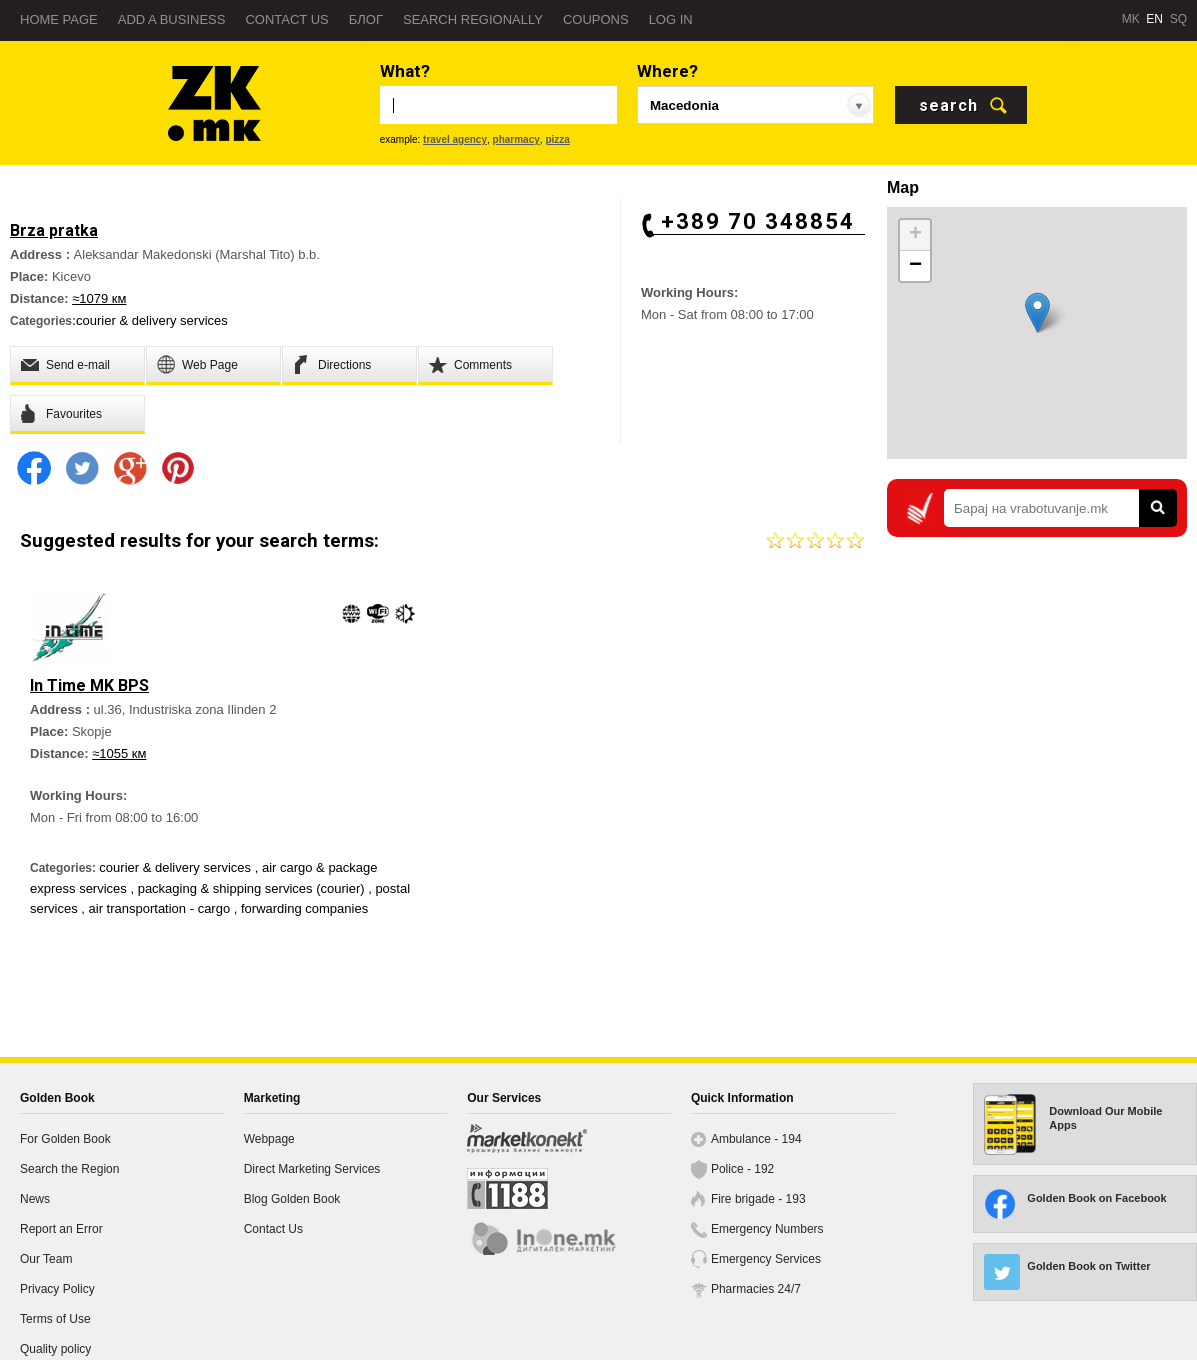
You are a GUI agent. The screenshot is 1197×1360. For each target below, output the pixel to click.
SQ (1178, 19)
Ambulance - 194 (756, 1139)
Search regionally (473, 19)
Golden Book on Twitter (1088, 1266)
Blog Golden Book (292, 1199)
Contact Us (273, 1229)
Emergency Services (766, 1259)
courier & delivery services (152, 320)
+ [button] (915, 235)
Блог (366, 19)
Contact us (286, 19)
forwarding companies (304, 908)
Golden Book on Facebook (1096, 1198)
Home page (59, 19)
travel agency (455, 139)
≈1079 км (99, 298)
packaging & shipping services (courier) (253, 888)
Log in (671, 19)
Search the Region (69, 1169)
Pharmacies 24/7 (756, 1289)
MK (1131, 19)
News (35, 1199)
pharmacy (516, 139)
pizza (557, 139)
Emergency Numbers (767, 1229)
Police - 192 (742, 1169)
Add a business (172, 19)
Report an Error (61, 1229)
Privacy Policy (57, 1289)
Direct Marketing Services (312, 1169)
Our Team (46, 1259)
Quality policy (55, 1349)
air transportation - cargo (161, 908)
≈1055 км (119, 753)
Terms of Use (55, 1319)
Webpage (269, 1139)
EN (1154, 19)
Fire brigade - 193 (758, 1199)
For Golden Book (65, 1139)
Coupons (596, 19)
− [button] (915, 266)
